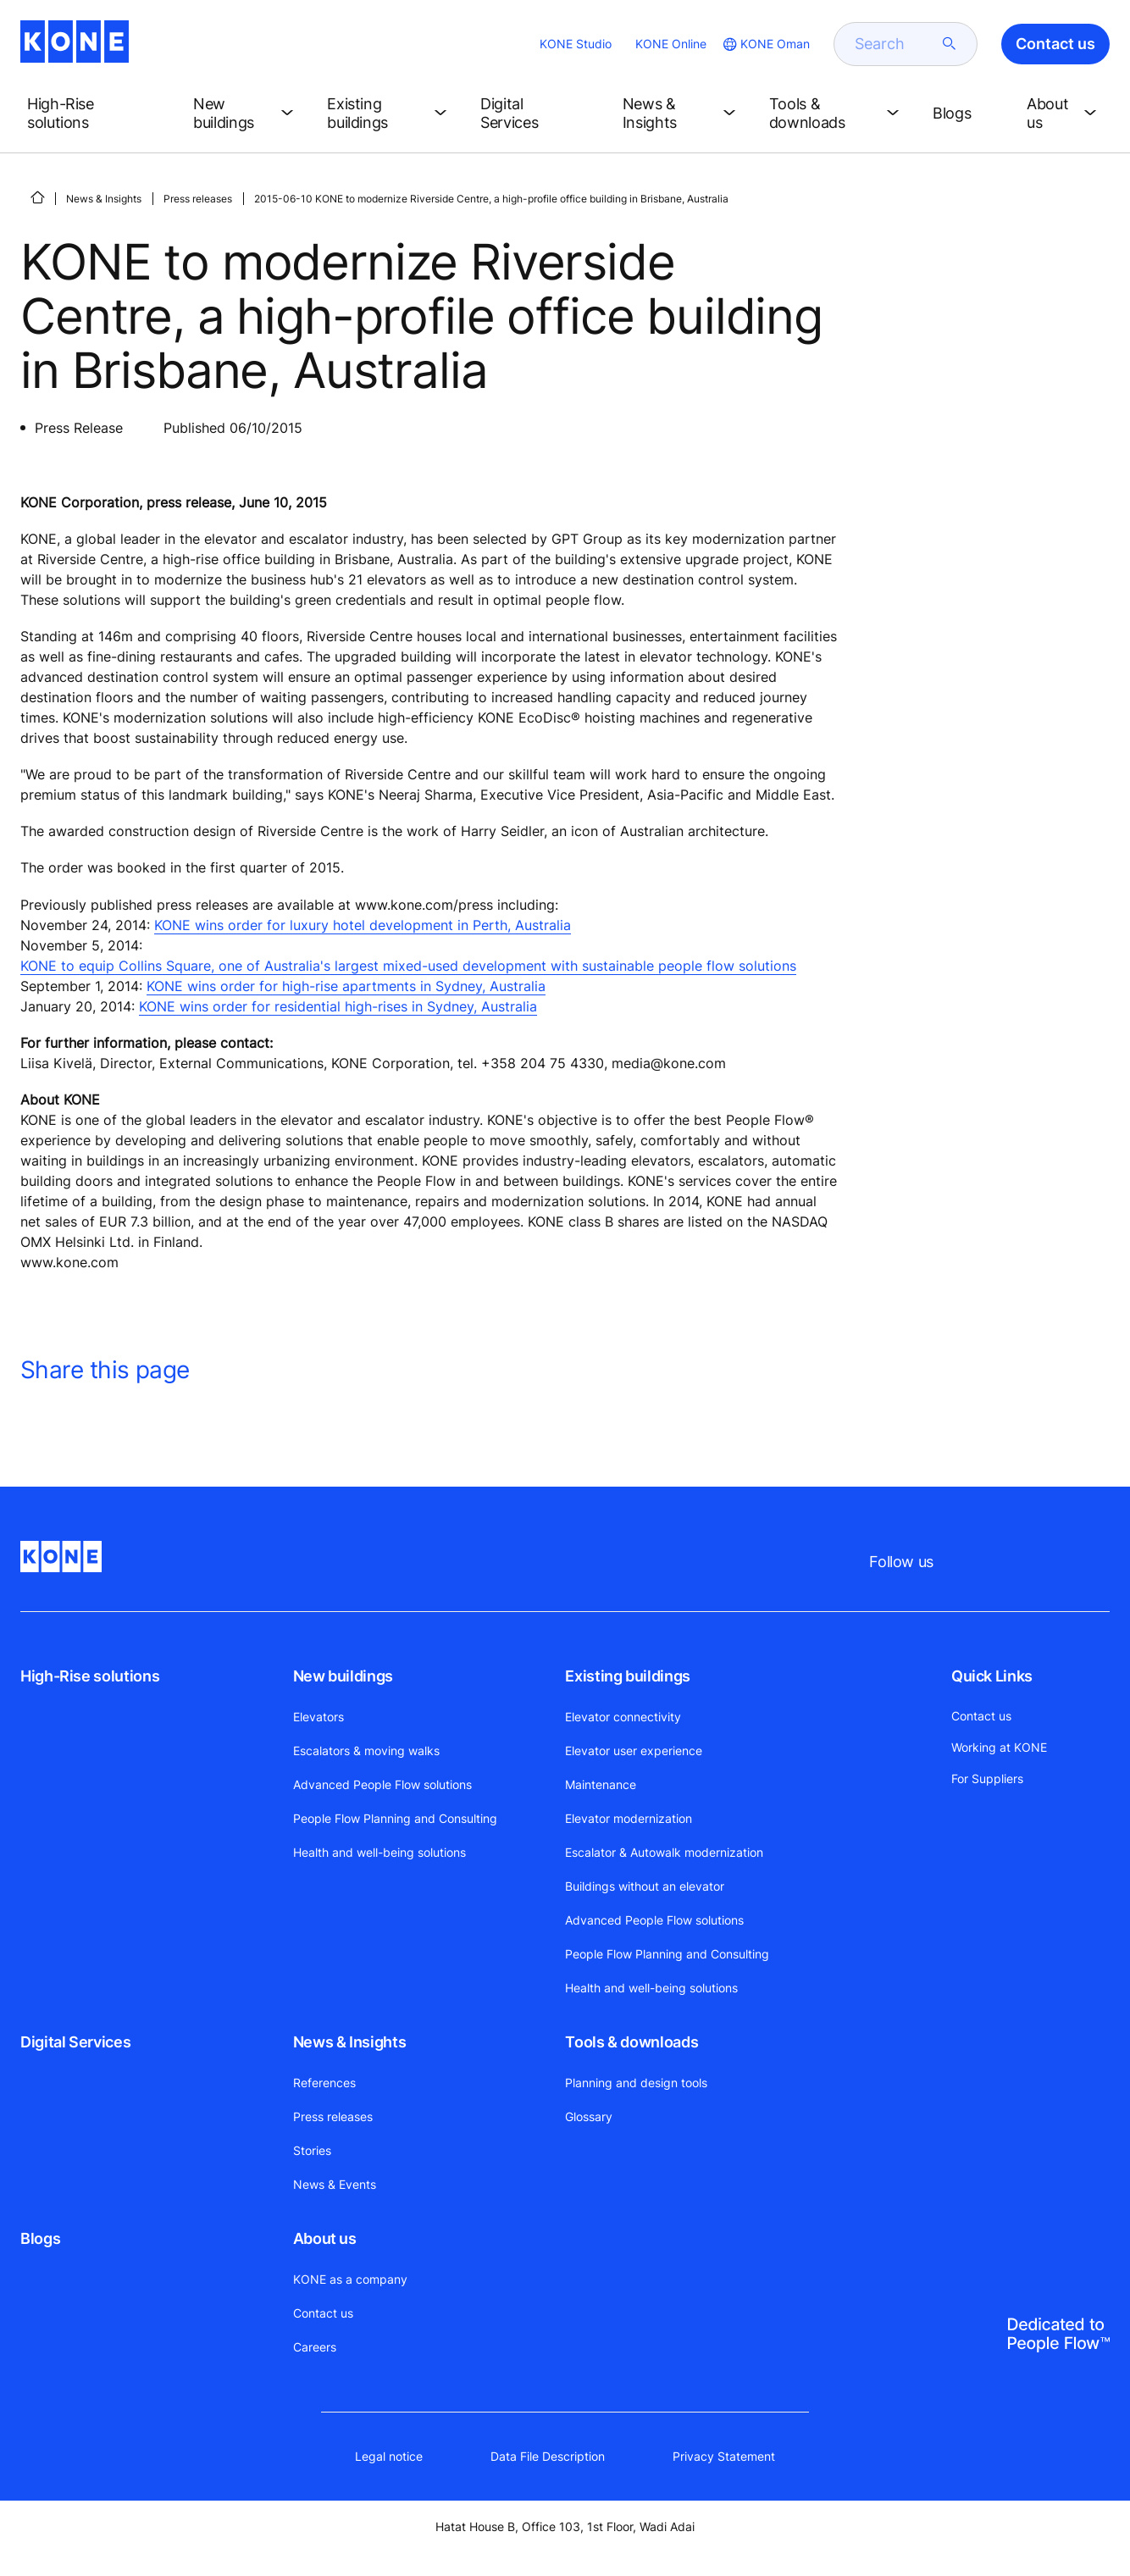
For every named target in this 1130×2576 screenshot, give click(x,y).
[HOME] (37, 197)
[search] (895, 44)
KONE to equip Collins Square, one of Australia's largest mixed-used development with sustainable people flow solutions (408, 965)
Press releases (197, 198)
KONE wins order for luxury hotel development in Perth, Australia (362, 925)
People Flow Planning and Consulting (395, 1818)
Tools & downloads (631, 2042)
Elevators (318, 1716)
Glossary (588, 2116)
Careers (314, 2347)
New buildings (343, 1676)
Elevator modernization (628, 1818)
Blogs (40, 2238)
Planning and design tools (636, 2082)
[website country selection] (765, 44)
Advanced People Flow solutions (382, 1784)
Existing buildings (627, 1676)
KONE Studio (576, 43)
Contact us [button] (1055, 44)
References (324, 2082)
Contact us (323, 2313)
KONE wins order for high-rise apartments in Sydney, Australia (346, 986)
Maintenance (600, 1784)
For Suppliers (987, 1778)
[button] (96, 113)
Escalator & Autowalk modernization (664, 1852)
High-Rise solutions (89, 1676)
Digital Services (75, 2042)
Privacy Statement (724, 2456)
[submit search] (949, 44)
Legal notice (389, 2456)
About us (325, 2238)
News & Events (334, 2184)
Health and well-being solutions (379, 1852)
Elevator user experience (633, 1750)
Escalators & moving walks (366, 1750)
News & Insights (103, 198)
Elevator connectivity (623, 1716)
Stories (312, 2150)
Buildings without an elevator (644, 1886)
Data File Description (547, 2456)
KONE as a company (350, 2279)
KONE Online (670, 43)
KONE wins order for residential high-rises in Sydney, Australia (338, 1006)
